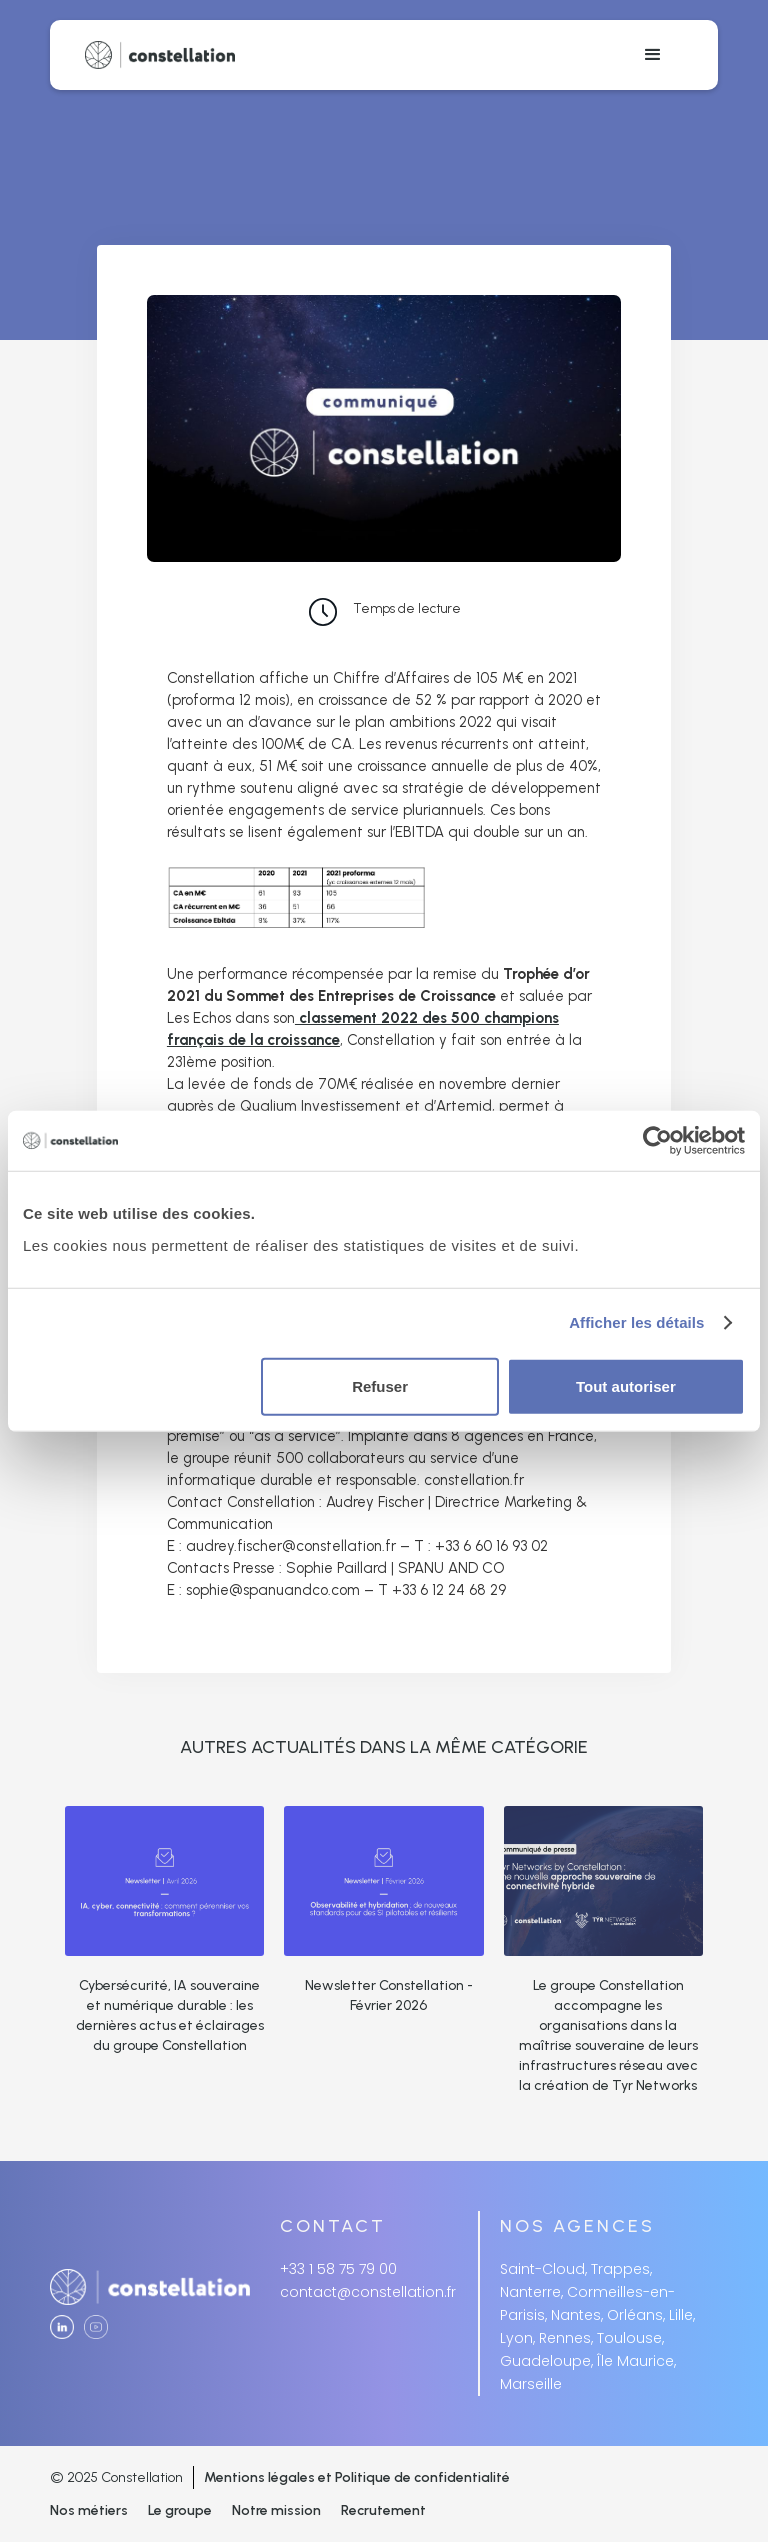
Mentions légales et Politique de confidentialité (357, 2477)
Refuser (380, 1385)
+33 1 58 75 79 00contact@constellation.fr (368, 2280)
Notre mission (276, 2510)
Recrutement (383, 2510)
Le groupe (180, 2510)
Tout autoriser (626, 1385)
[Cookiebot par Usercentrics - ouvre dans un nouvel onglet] (657, 1141)
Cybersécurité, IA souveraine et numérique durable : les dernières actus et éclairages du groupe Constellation (170, 2015)
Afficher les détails (636, 1322)
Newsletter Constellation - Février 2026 (389, 1995)
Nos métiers (89, 2510)
